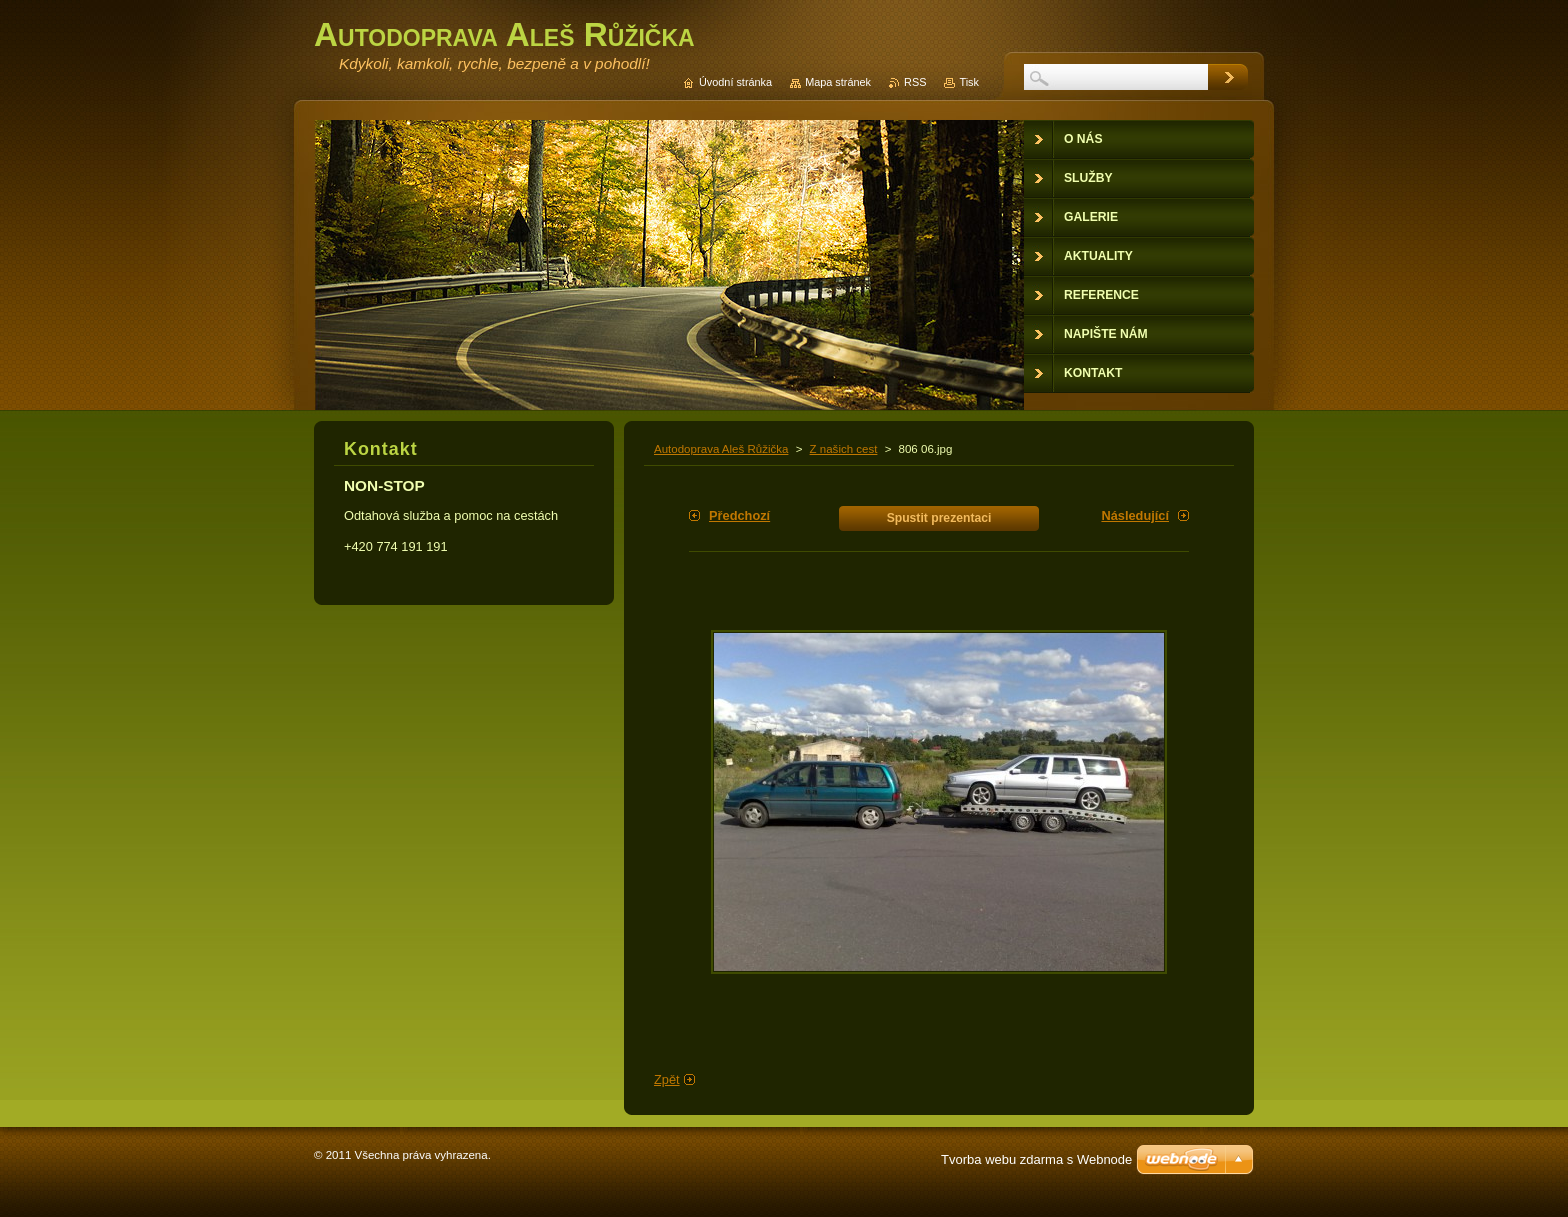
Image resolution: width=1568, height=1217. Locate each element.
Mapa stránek (838, 82)
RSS (915, 82)
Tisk (969, 82)
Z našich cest (844, 449)
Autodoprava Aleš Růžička (721, 449)
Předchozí (739, 515)
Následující (1135, 515)
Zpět (667, 1079)
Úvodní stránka (735, 82)
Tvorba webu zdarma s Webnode (1036, 1159)
